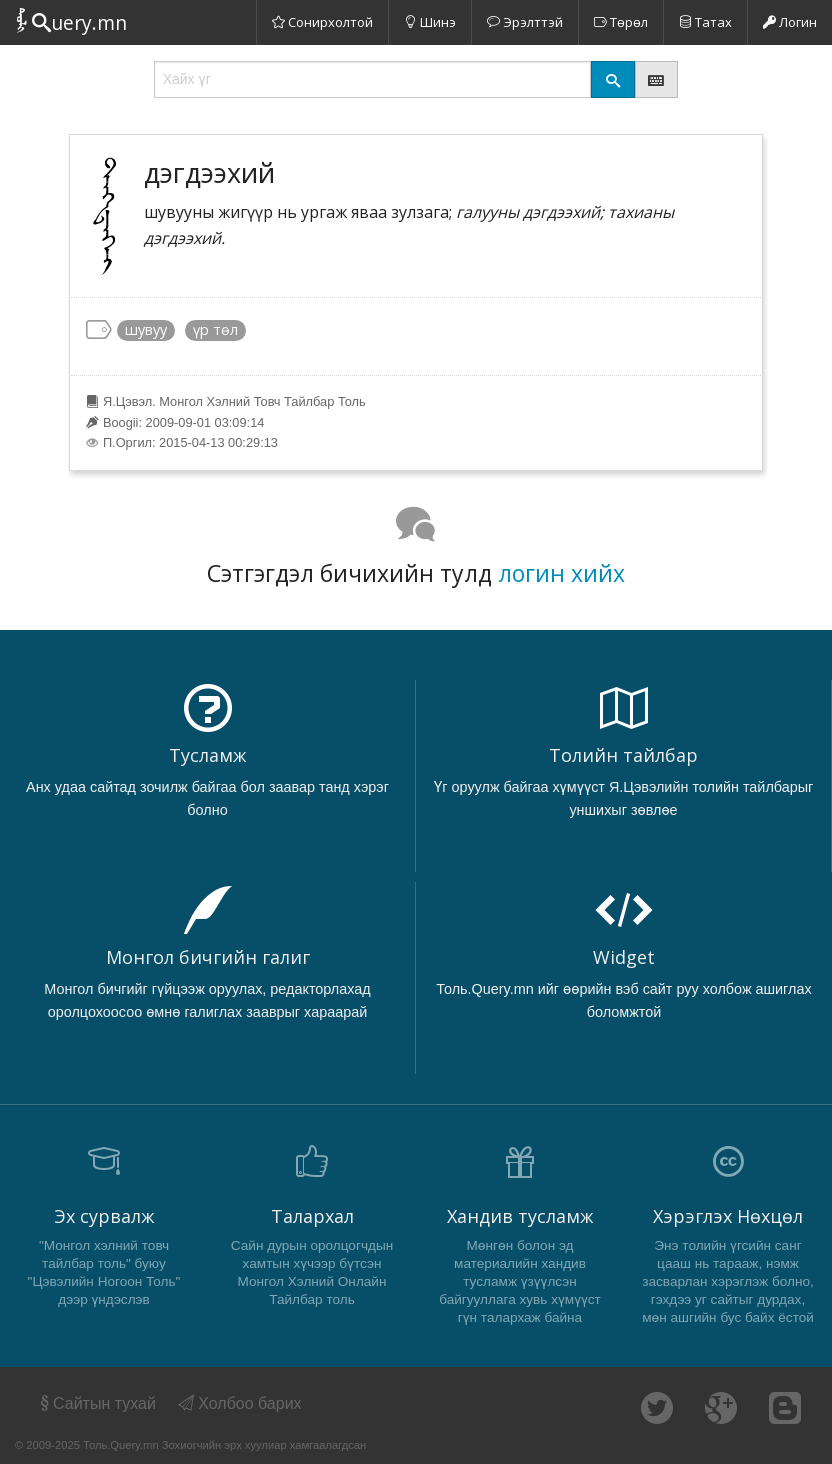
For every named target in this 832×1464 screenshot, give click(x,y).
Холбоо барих (240, 1403)
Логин (790, 22)
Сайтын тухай (96, 1403)
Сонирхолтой (322, 22)
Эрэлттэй (525, 22)
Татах (705, 22)
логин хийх (561, 573)
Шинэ (430, 22)
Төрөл (621, 22)
